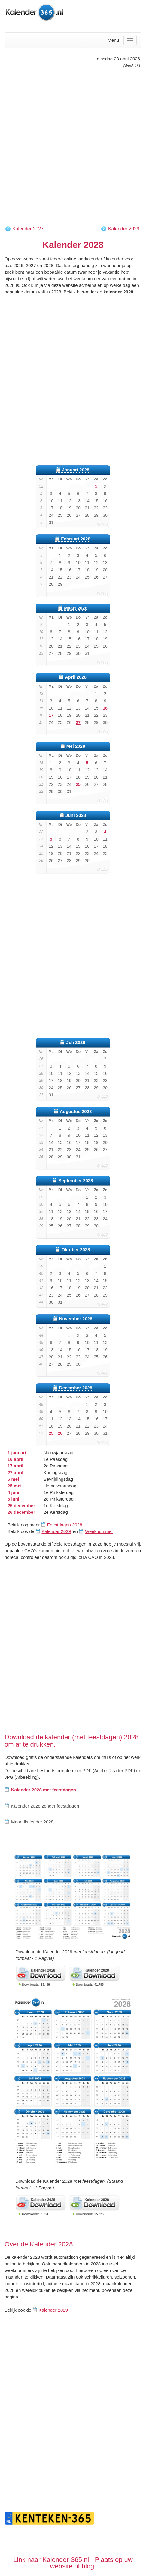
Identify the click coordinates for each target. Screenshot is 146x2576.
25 (78, 784)
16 (105, 708)
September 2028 (75, 1180)
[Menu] (130, 40)
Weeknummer (99, 1531)
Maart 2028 (75, 607)
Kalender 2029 (123, 228)
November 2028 (76, 1318)
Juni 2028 (75, 815)
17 (51, 715)
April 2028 (76, 677)
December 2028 (75, 1387)
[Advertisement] (73, 147)
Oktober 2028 (75, 1249)
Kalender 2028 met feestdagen (40, 1789)
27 (78, 722)
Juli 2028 (75, 1042)
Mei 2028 (75, 746)
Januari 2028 (76, 469)
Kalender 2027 (28, 228)
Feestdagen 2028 (64, 1524)
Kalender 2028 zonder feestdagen (42, 1805)
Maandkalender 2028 (29, 1821)
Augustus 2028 (76, 1111)
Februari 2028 (75, 538)
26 (60, 1433)
